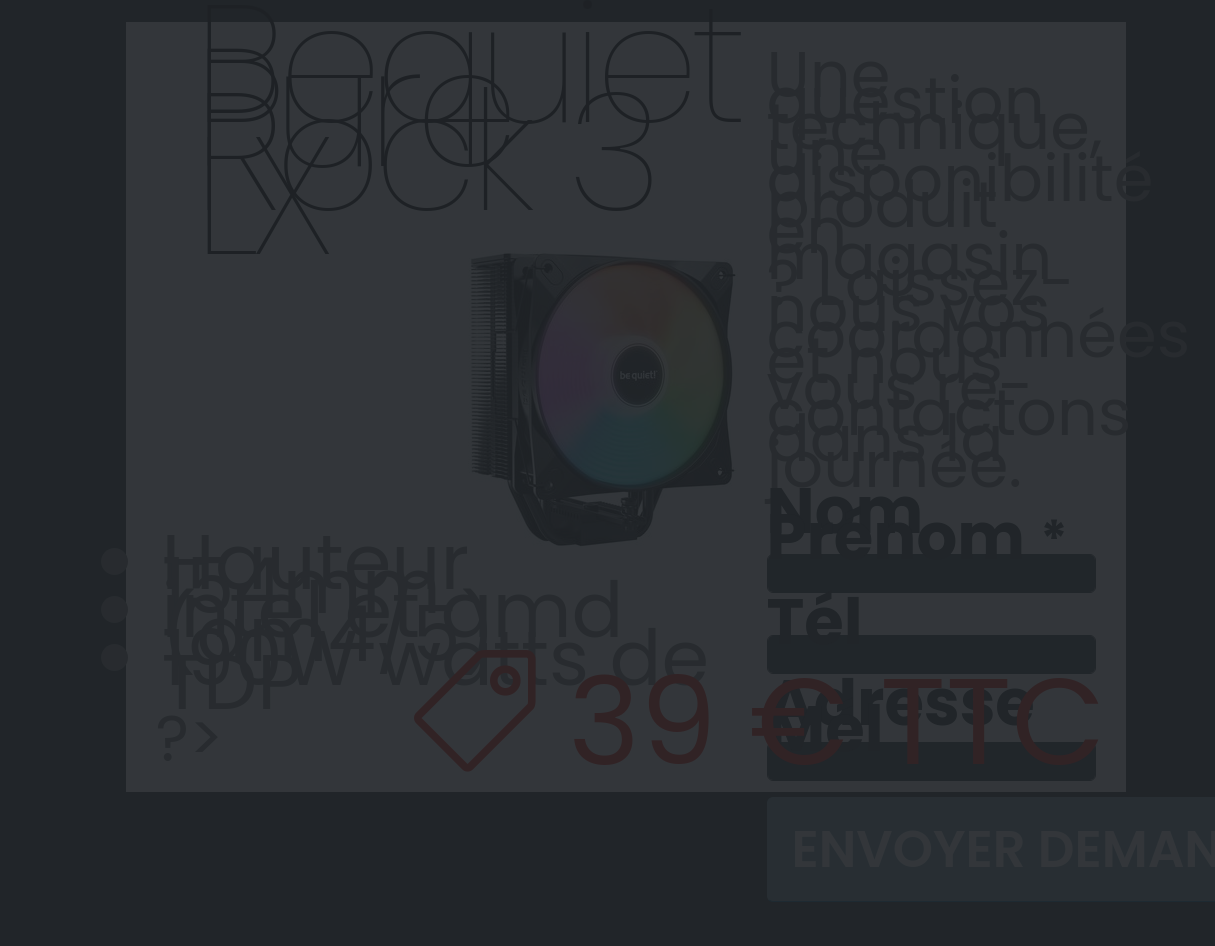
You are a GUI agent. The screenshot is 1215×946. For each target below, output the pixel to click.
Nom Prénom (896, 526)
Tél (815, 622)
